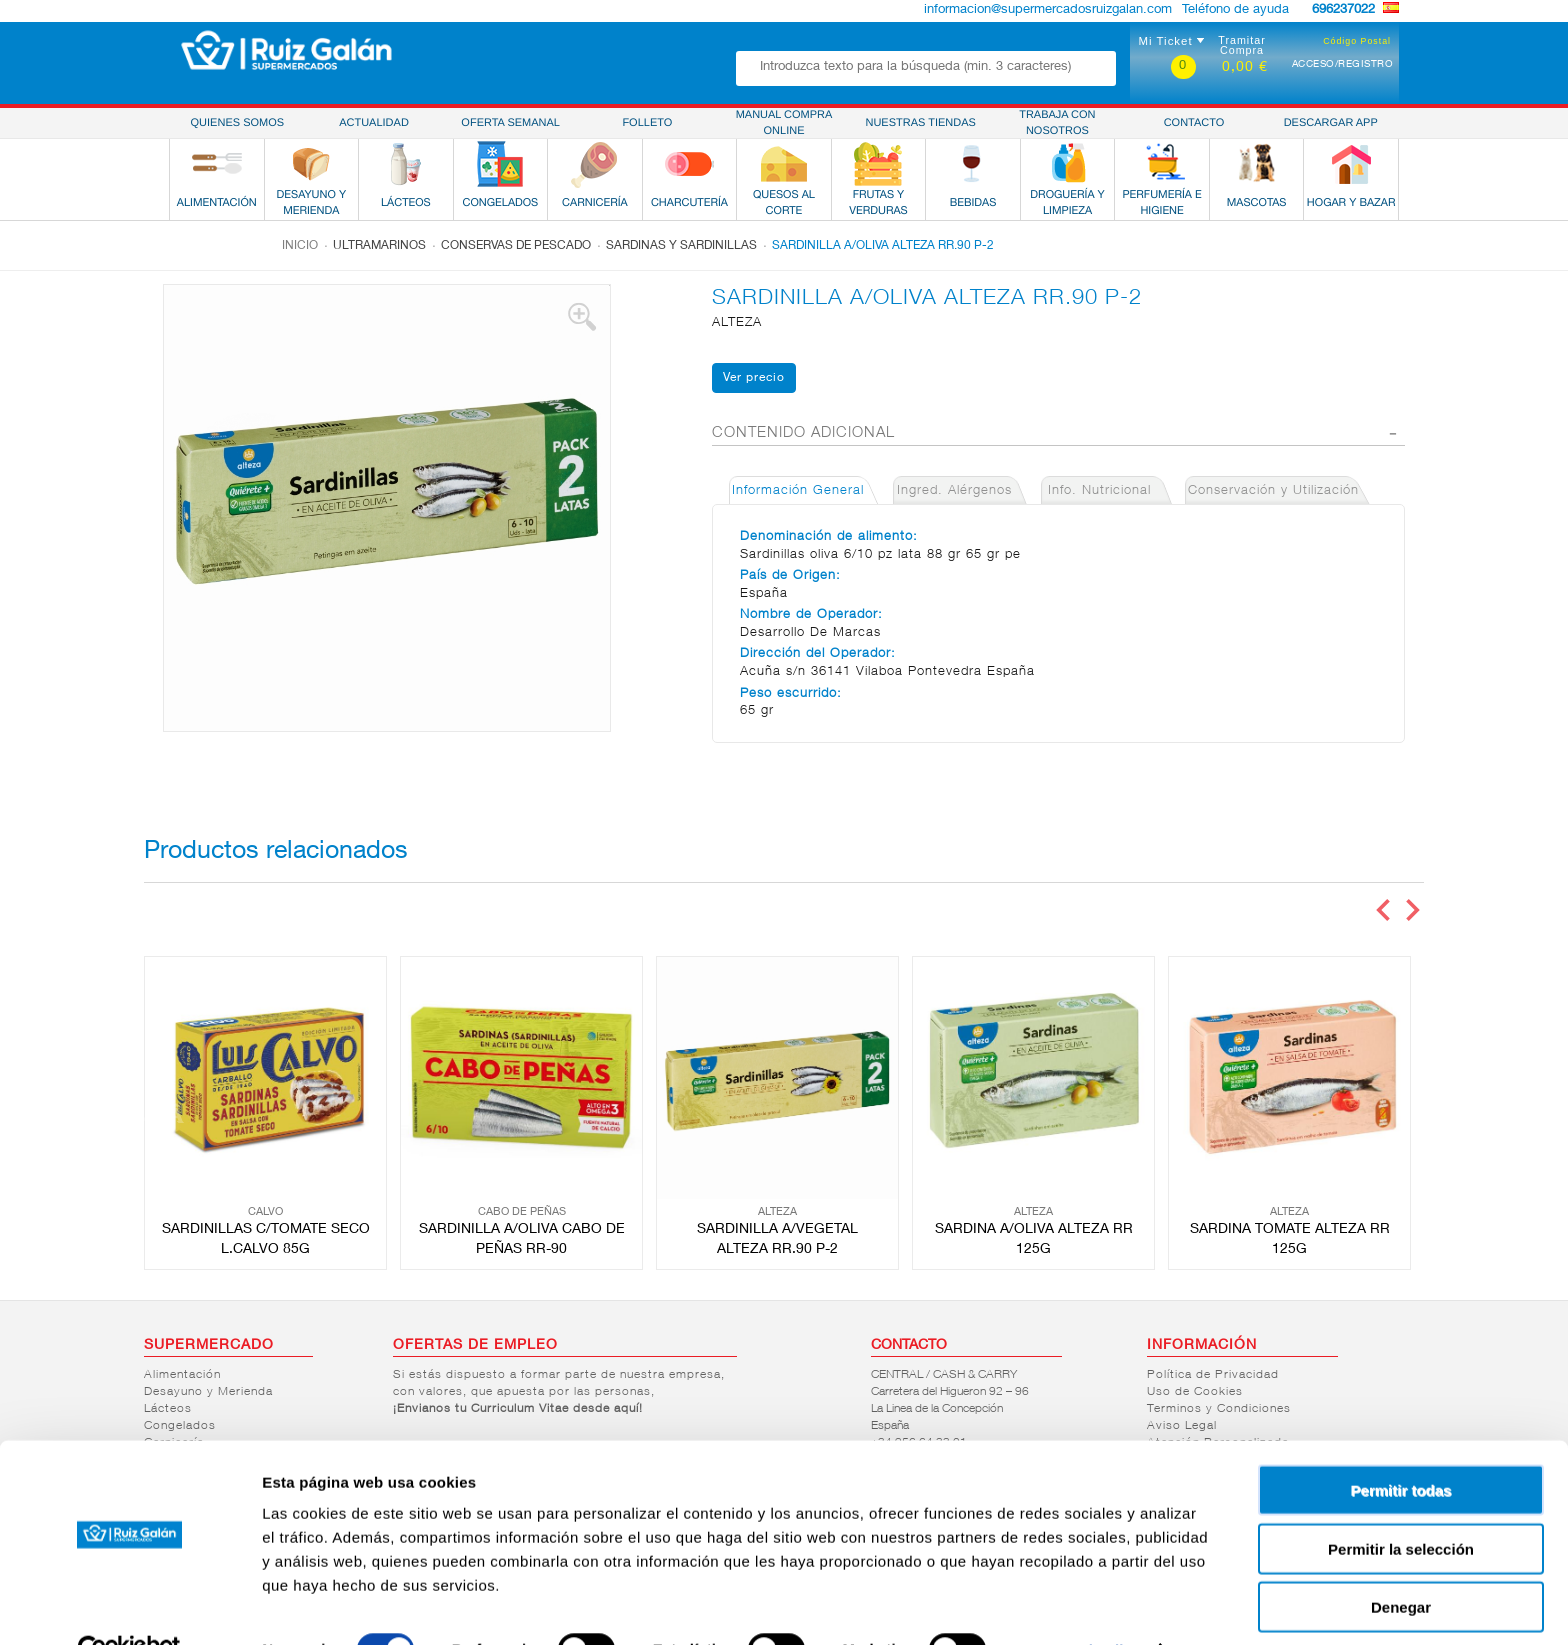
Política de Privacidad (1213, 1375)
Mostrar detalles (1082, 1605)
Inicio (300, 246)
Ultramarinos (379, 246)
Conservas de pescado (516, 246)
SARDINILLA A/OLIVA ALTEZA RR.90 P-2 (883, 246)
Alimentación (182, 1375)
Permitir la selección (1401, 1504)
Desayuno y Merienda (208, 1392)
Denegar (1401, 1562)
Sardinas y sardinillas (681, 246)
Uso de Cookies (1195, 1392)
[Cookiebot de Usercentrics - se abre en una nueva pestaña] (129, 1606)
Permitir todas (1401, 1445)
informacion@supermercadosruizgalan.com (1048, 10)
